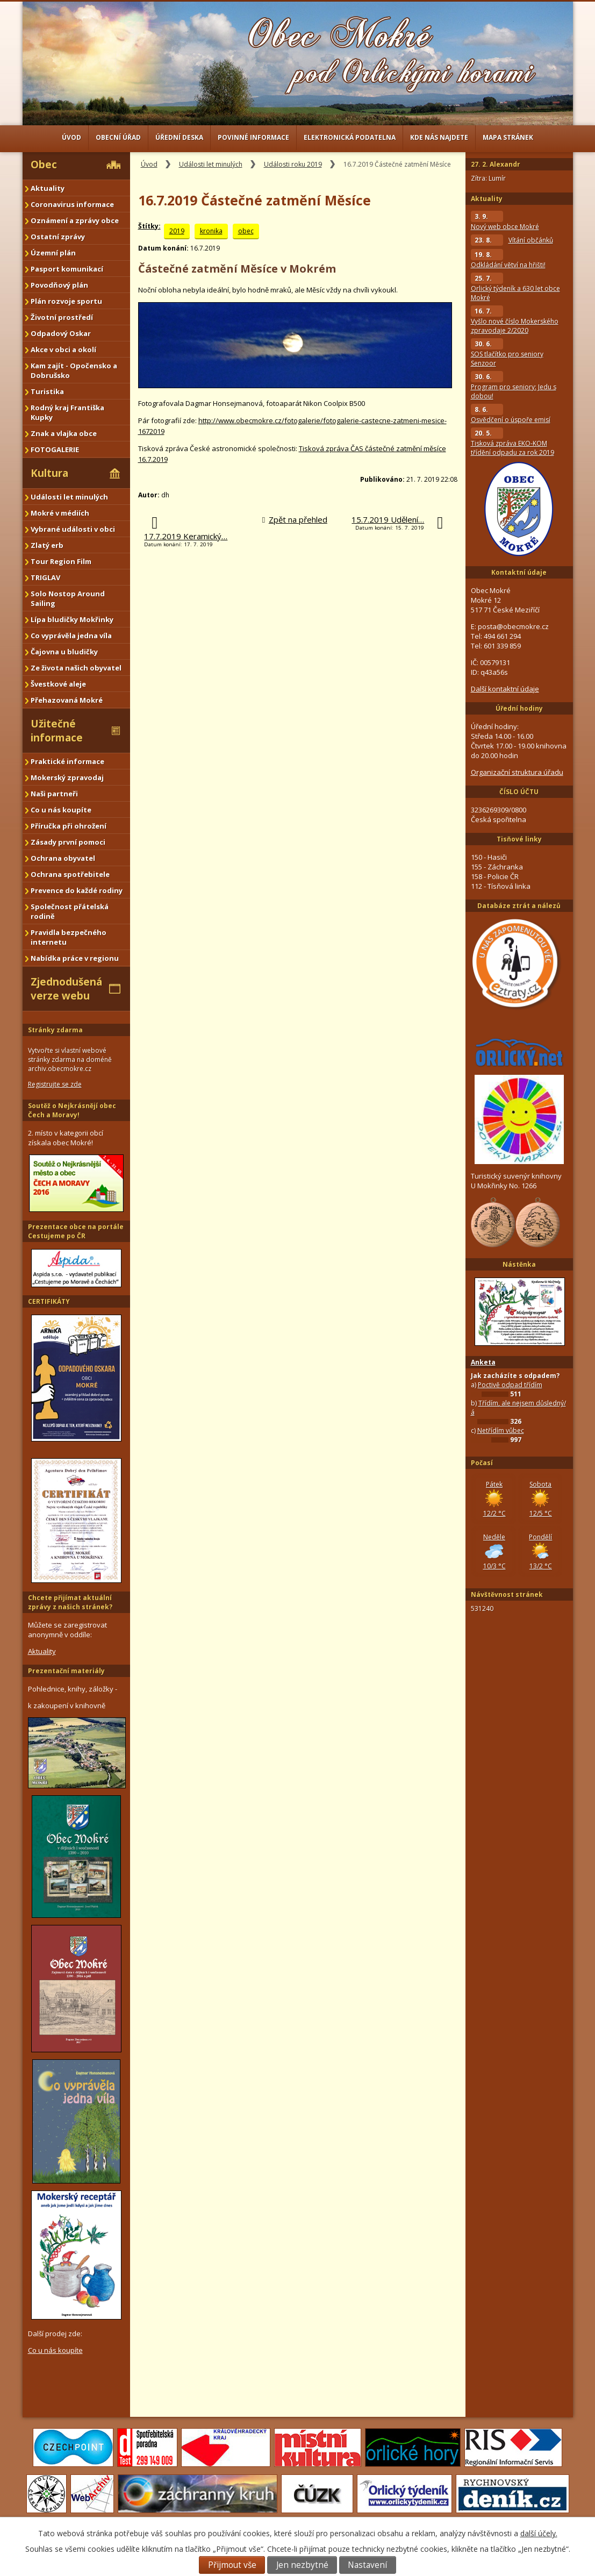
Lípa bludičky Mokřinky (72, 619)
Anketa (483, 1362)
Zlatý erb (47, 545)
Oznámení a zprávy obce (75, 220)
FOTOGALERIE (55, 449)
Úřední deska (179, 137)
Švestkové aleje (58, 684)
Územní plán (53, 253)
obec (246, 231)
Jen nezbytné (302, 2565)
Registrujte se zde (55, 1084)
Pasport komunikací (67, 269)
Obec (44, 165)
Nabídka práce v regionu (75, 958)
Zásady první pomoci (68, 842)
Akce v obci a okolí (63, 349)
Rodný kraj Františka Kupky (67, 412)
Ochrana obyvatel (63, 858)
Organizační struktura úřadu (517, 772)
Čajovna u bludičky (64, 652)
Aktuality (47, 188)
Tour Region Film (61, 561)
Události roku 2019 (293, 164)
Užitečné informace (57, 731)
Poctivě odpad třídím (510, 1384)
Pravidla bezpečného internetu (68, 937)
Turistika (47, 391)
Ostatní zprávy (58, 236)
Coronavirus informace (72, 204)
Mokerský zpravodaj (67, 777)
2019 (176, 231)
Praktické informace (67, 761)
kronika (211, 231)
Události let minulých (210, 164)
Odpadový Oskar (61, 333)
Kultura (49, 473)
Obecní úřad (118, 137)
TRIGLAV (45, 577)
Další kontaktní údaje (505, 689)
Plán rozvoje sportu (66, 301)
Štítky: (149, 226)
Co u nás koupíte (61, 810)
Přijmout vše (232, 2565)
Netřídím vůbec (500, 1430)
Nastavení (367, 2565)
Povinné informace (253, 137)
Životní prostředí (62, 317)
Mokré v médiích (60, 513)
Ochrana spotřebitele (70, 874)
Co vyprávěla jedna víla (71, 635)
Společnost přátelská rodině (70, 911)
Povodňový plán (59, 285)
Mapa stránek (508, 137)
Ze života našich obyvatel (76, 668)
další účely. (538, 2533)
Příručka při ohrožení (68, 826)
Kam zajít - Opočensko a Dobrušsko (74, 370)
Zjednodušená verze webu (66, 989)
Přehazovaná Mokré (67, 700)
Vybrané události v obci (73, 529)
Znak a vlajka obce (64, 433)
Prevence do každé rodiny (77, 890)
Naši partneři (54, 793)
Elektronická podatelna (350, 137)
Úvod (71, 137)
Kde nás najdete (439, 137)
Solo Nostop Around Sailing (68, 598)
